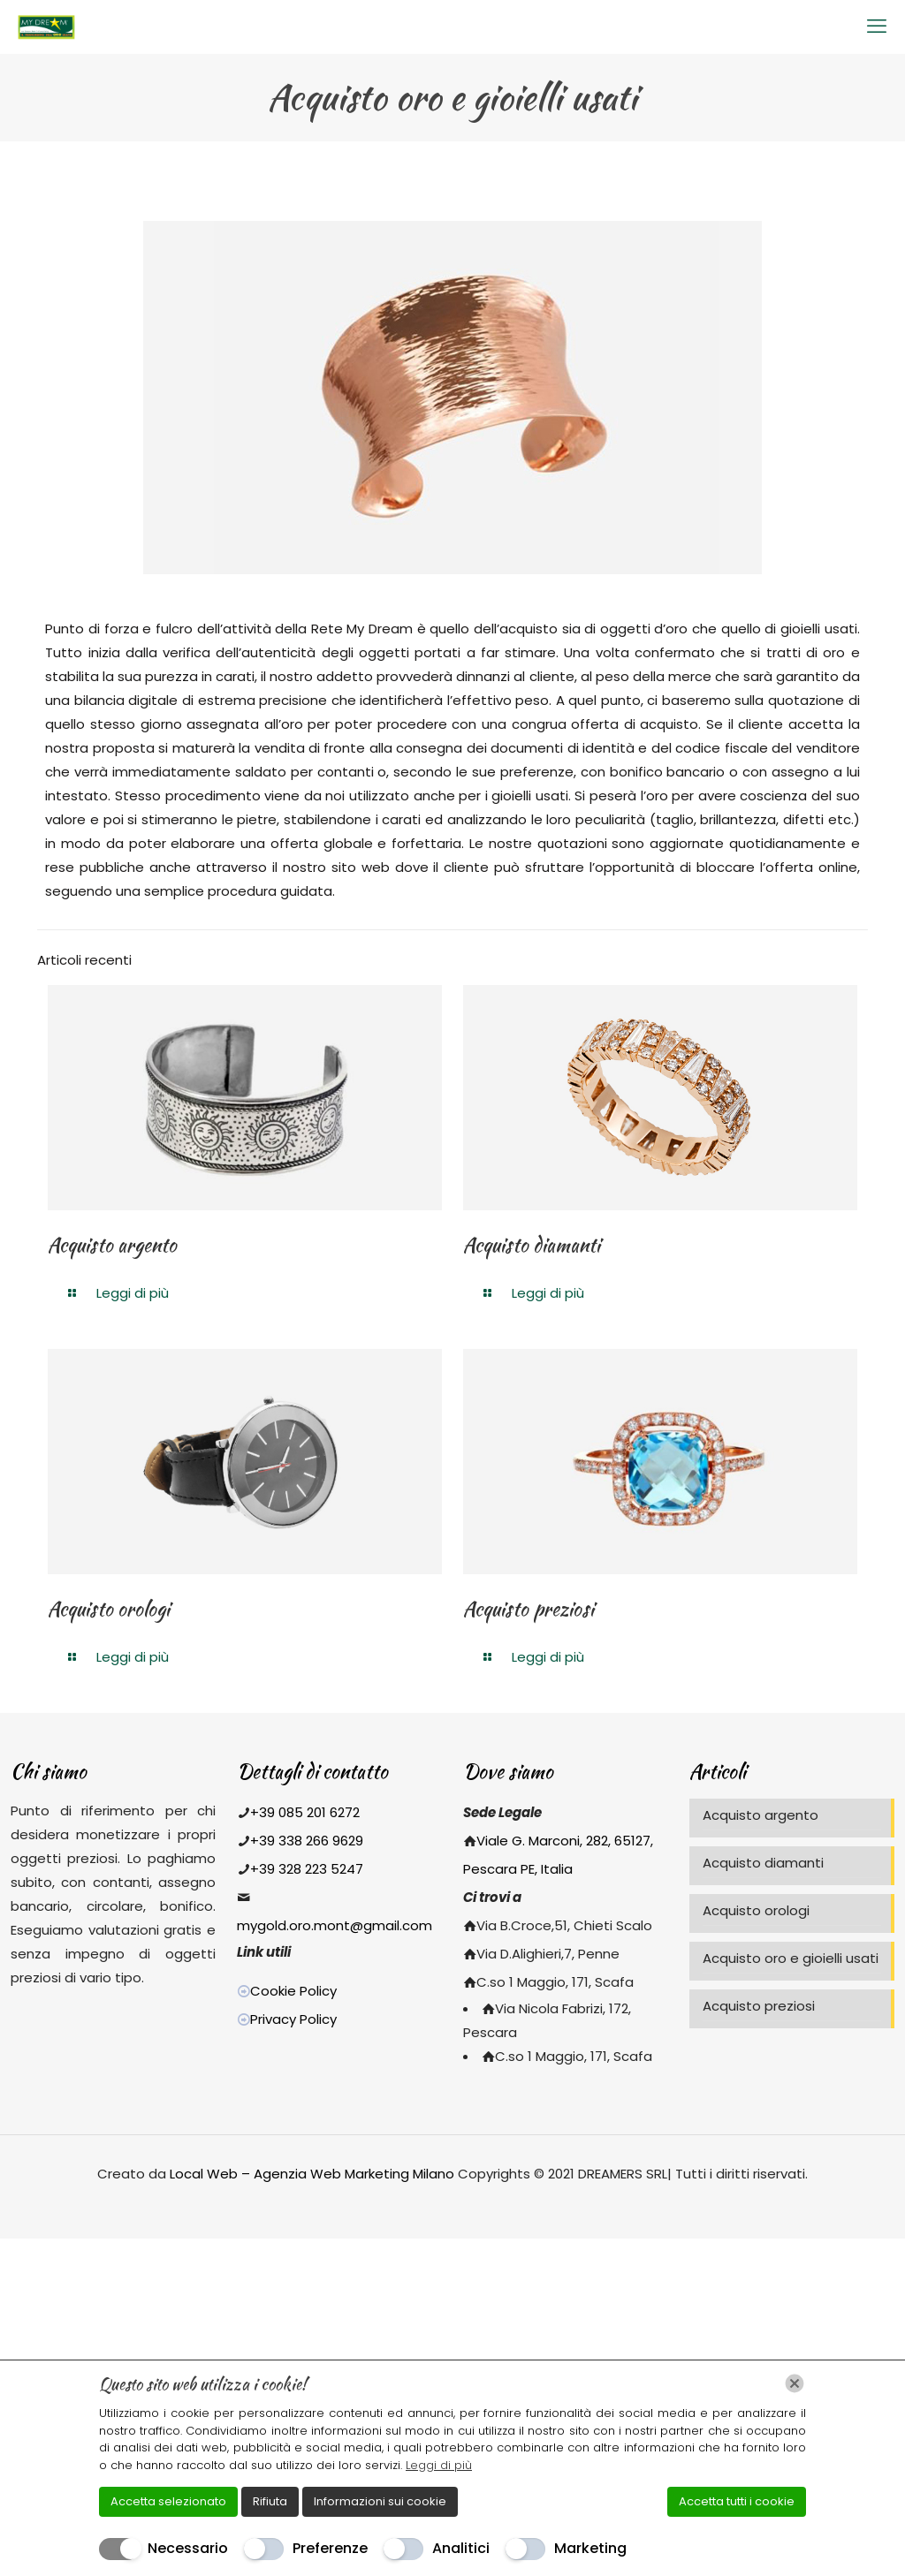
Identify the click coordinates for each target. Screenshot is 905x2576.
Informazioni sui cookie (380, 2501)
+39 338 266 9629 (306, 1840)
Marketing (590, 2548)
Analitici (461, 2548)
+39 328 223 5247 (306, 1869)
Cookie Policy (293, 1990)
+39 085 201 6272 (305, 1812)
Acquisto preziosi (528, 1609)
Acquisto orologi (109, 1609)
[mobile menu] (877, 26)
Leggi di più (439, 2465)
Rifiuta (270, 2501)
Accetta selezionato (168, 2501)
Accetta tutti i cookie (737, 2501)
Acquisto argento (112, 1245)
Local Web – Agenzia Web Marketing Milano (314, 2173)
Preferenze (330, 2548)
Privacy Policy (293, 2019)
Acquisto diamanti (531, 1245)
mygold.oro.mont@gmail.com (334, 1925)
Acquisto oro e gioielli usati (790, 1958)
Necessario (188, 2548)
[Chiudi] (794, 2383)
